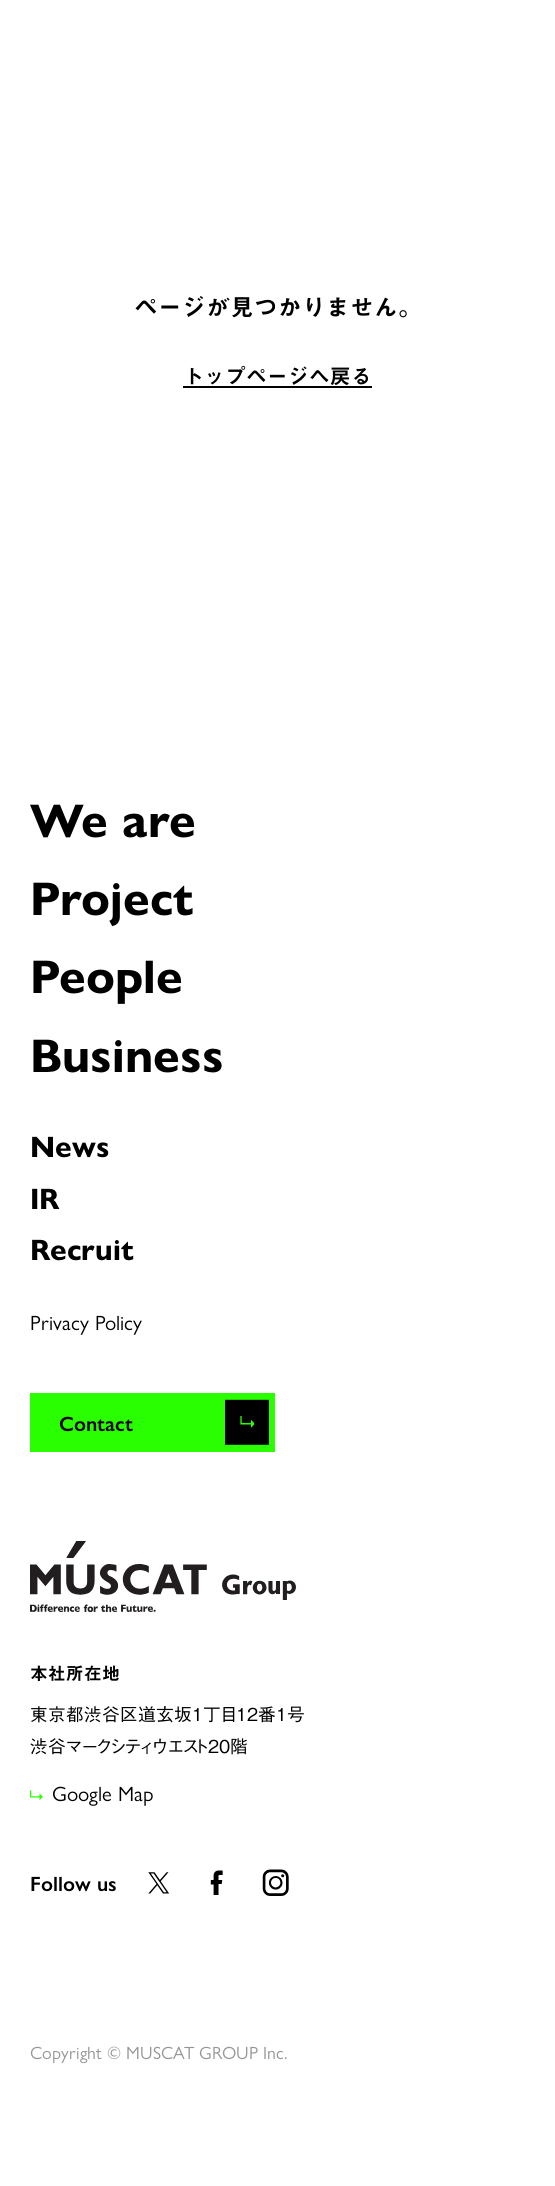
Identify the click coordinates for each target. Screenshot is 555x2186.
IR (45, 1196)
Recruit (82, 1247)
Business (127, 1052)
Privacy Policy (86, 1321)
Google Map (103, 1792)
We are (113, 817)
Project (111, 895)
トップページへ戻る (277, 376)
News (69, 1144)
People (106, 973)
